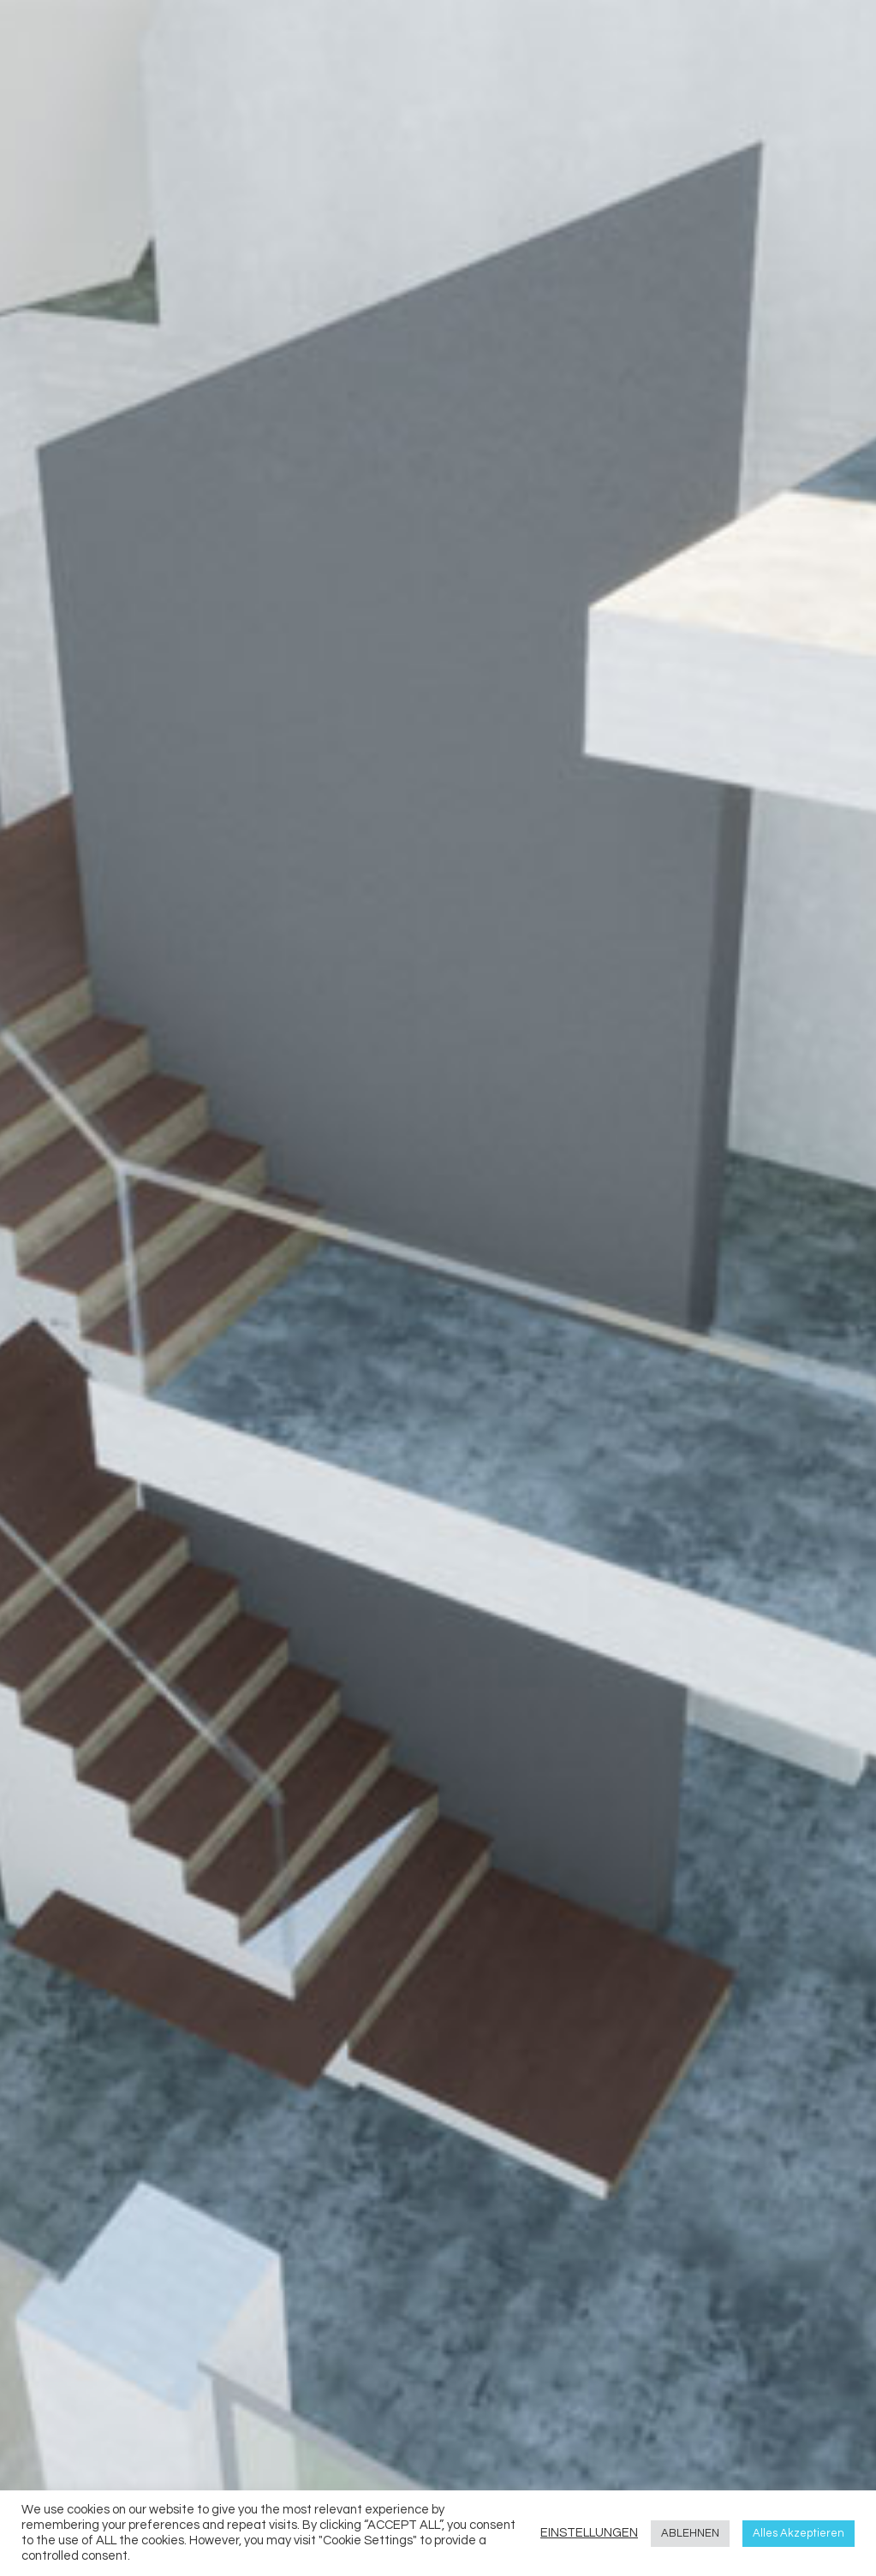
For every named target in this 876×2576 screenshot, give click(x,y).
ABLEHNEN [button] (690, 2533)
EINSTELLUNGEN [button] (589, 2532)
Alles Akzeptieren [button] (798, 2533)
